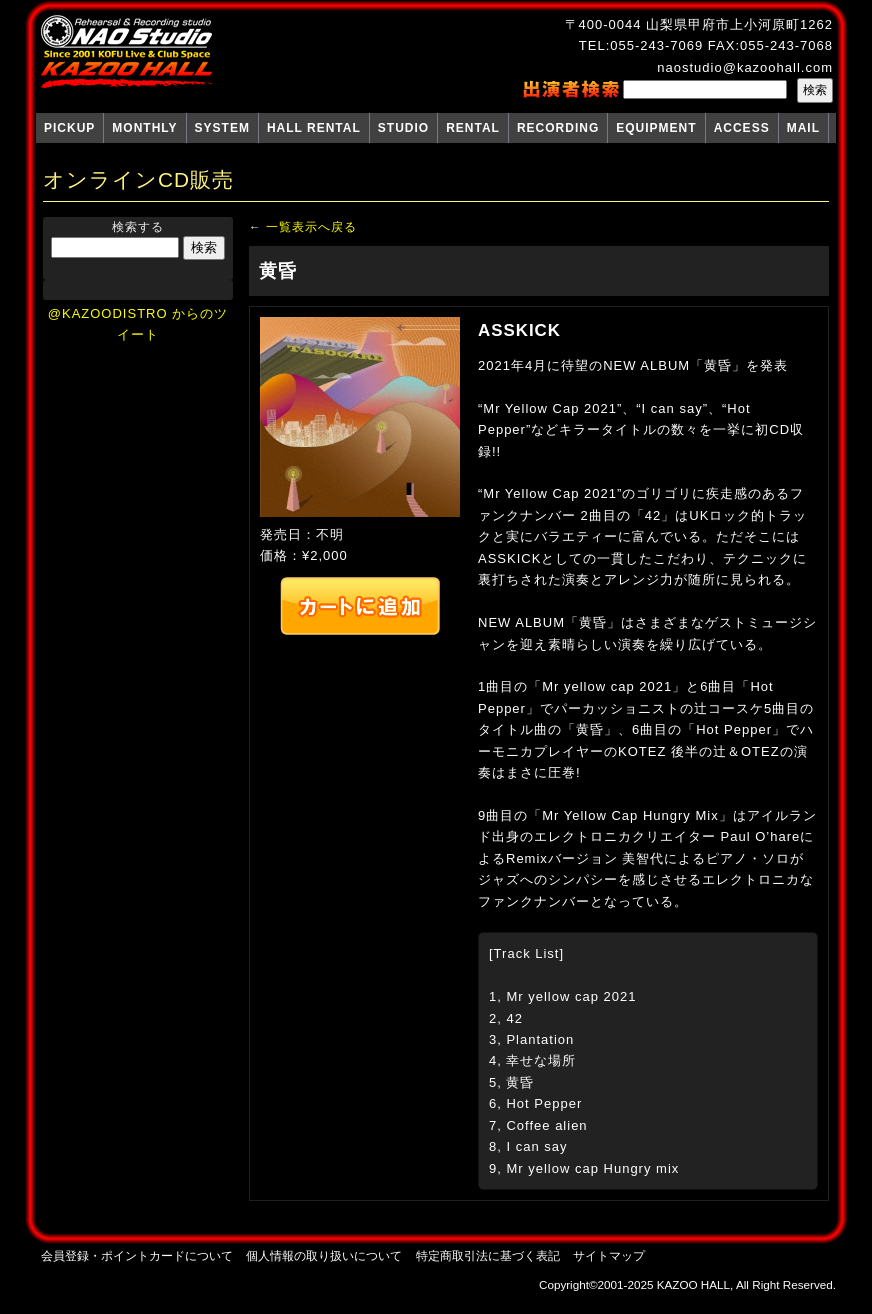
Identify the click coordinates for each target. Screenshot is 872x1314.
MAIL (803, 128)
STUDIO (403, 128)
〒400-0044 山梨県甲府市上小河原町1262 (699, 24)
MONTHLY (144, 128)
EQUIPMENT (656, 128)
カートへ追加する (360, 606)
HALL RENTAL (314, 128)
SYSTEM (222, 128)
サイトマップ (609, 1255)
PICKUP (69, 128)
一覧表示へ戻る (311, 226)
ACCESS (742, 128)
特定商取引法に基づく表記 (488, 1255)
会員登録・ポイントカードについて (137, 1255)
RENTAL (473, 128)
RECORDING (558, 128)
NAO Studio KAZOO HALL (126, 52)
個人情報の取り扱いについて (324, 1255)
